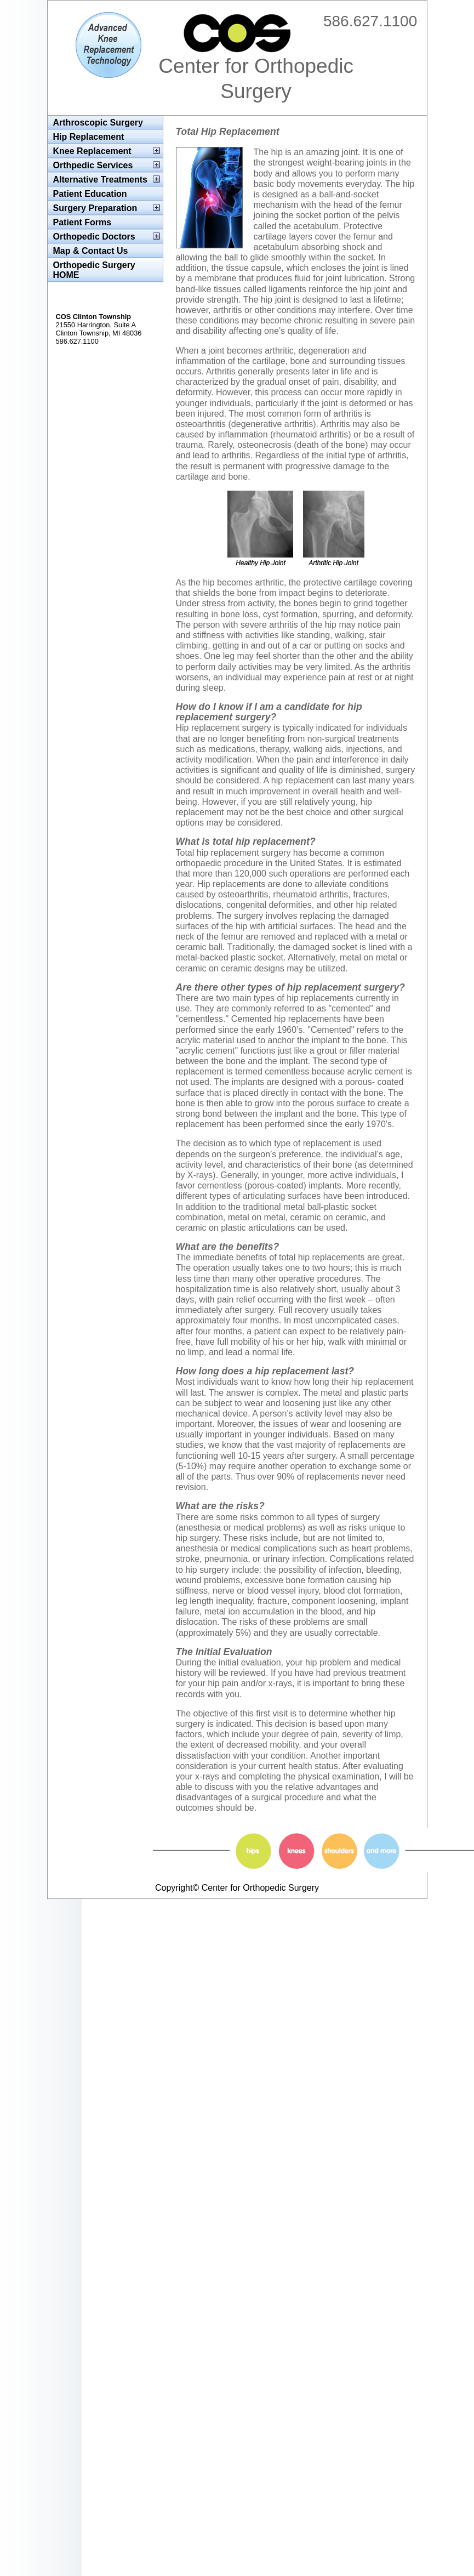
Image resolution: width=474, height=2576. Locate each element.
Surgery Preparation (95, 208)
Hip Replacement (88, 136)
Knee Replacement (92, 151)
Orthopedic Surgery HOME (94, 270)
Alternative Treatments (100, 179)
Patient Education (90, 193)
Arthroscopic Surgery (98, 122)
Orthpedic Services (93, 165)
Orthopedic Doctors (94, 236)
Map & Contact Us (90, 250)
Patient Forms (82, 222)
